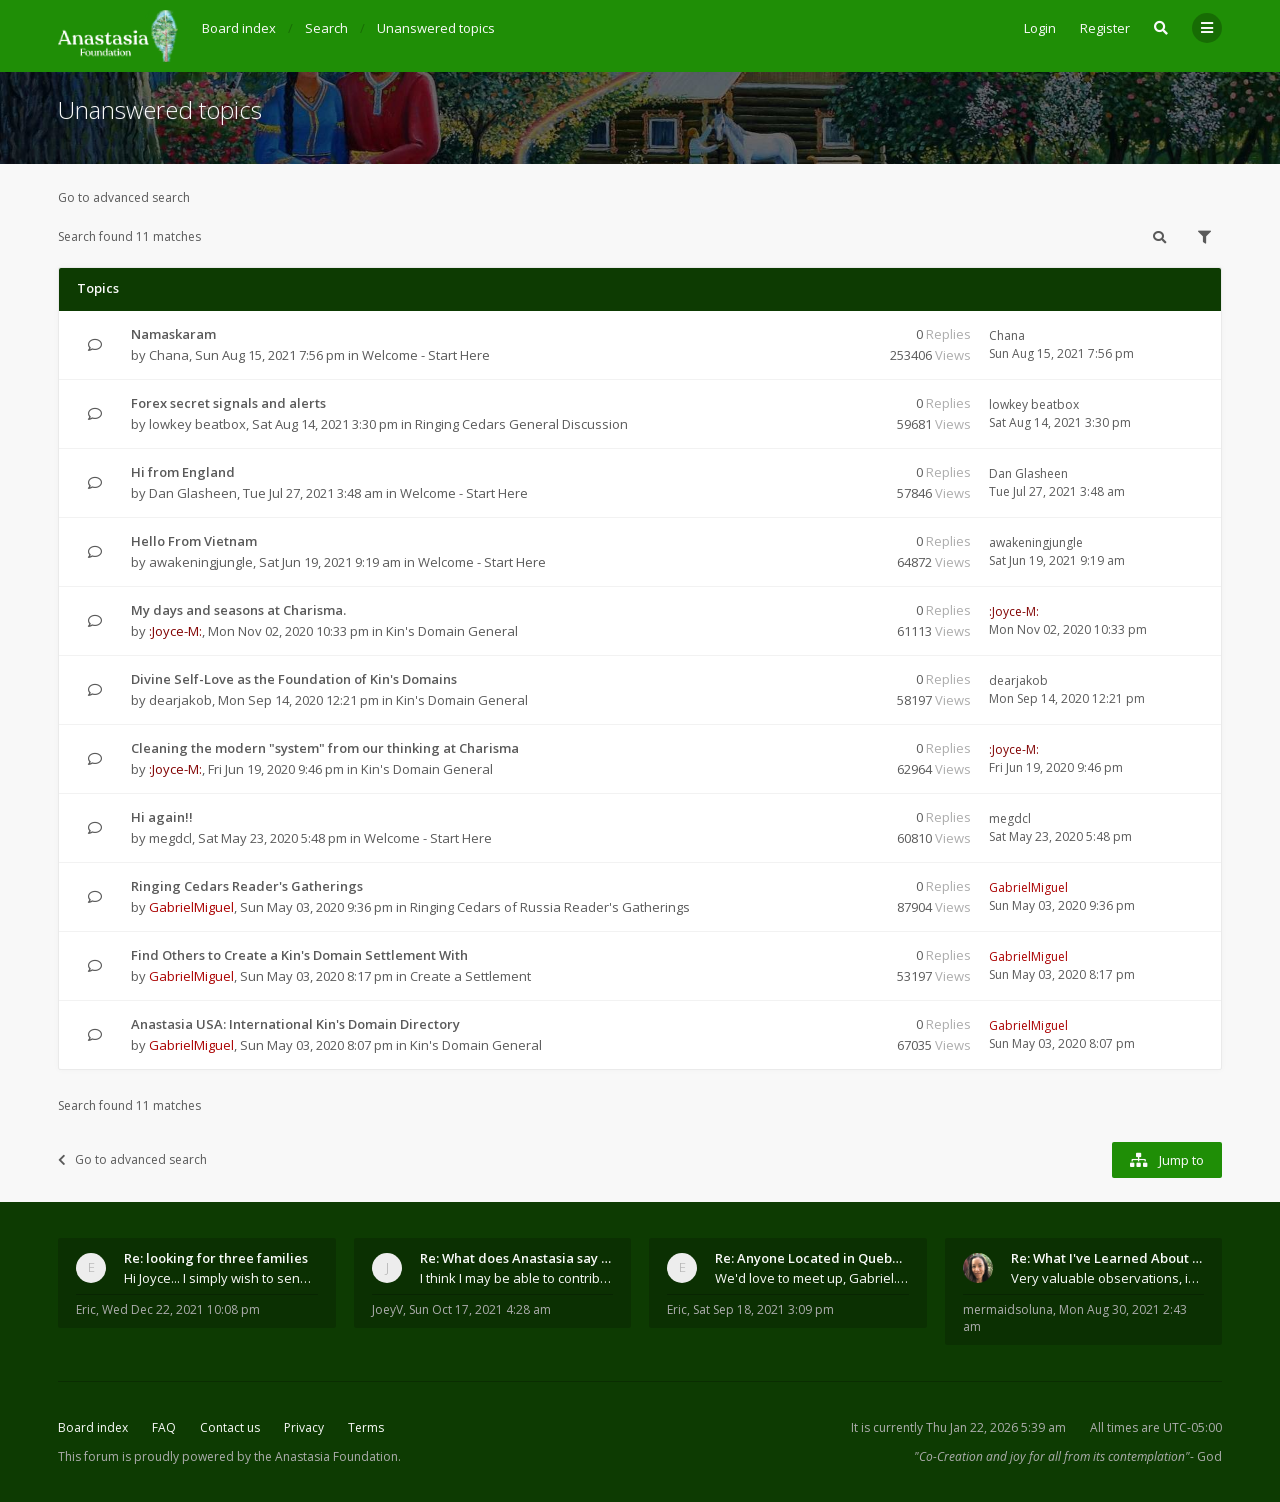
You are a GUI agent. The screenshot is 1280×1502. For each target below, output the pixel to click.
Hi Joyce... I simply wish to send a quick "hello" (221, 1278)
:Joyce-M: (175, 631)
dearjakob (180, 700)
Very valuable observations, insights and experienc (1108, 1278)
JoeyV (387, 1309)
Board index (93, 1427)
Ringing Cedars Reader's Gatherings (247, 886)
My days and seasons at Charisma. (238, 610)
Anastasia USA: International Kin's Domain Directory (295, 1024)
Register (1105, 28)
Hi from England (183, 472)
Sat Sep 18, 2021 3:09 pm (763, 1309)
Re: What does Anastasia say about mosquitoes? (517, 1258)
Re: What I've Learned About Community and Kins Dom (1108, 1258)
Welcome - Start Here (426, 355)
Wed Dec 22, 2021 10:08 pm (181, 1309)
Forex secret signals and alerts (228, 403)
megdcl (170, 838)
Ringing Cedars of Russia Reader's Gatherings (550, 907)
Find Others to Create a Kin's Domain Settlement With (299, 955)
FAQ (164, 1427)
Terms (366, 1427)
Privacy (304, 1427)
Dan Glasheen (193, 493)
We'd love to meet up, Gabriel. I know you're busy (812, 1278)
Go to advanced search (124, 197)
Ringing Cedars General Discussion (521, 424)
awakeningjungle (201, 562)
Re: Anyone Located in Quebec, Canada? (812, 1258)
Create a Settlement (470, 976)
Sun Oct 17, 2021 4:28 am (480, 1309)
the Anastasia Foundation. (327, 1456)
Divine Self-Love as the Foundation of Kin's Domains (294, 679)
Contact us (230, 1427)
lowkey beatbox (197, 424)
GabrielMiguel (191, 907)
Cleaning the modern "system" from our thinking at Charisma (325, 748)
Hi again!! (162, 817)
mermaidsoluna (1008, 1309)
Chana (169, 355)
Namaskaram (173, 334)
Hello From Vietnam (194, 541)
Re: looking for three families (216, 1258)
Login (1040, 28)
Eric (86, 1309)
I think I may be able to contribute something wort (517, 1278)
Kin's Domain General (452, 631)
